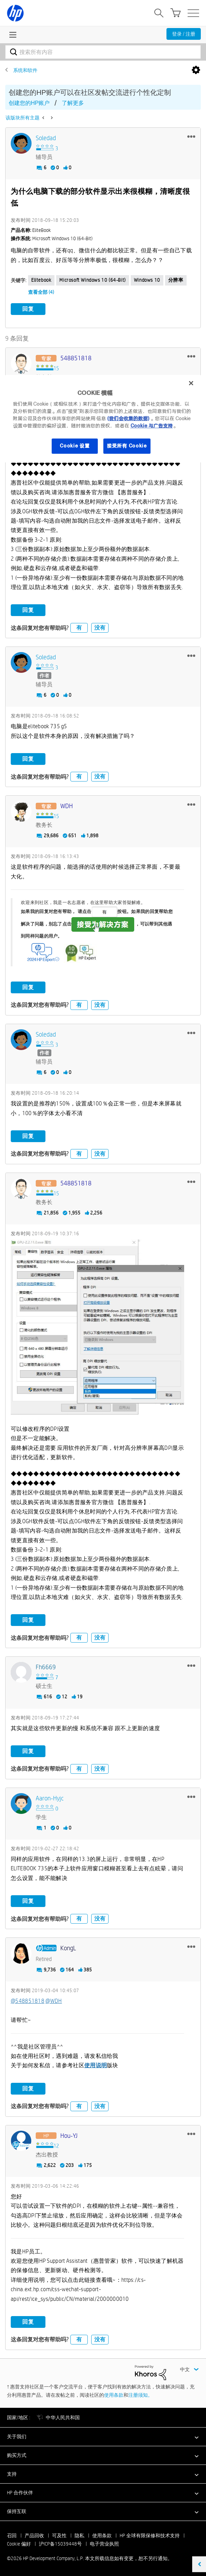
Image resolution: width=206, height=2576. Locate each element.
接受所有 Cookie (127, 446)
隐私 (79, 2535)
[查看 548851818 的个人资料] (76, 358)
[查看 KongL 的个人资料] (68, 1948)
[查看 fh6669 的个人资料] (46, 1667)
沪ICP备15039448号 (60, 2544)
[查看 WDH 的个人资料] (66, 806)
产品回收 (34, 2535)
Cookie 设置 (74, 446)
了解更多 (73, 103)
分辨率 (175, 280)
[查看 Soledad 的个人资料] (46, 138)
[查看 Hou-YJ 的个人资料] (68, 2136)
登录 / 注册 (183, 34)
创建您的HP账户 (29, 103)
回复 (28, 309)
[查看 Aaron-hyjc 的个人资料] (49, 1798)
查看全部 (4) (41, 292)
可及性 (59, 2535)
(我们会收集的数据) (128, 418)
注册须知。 (140, 2395)
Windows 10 (147, 280)
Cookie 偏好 (19, 2544)
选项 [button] (196, 70)
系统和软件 (25, 70)
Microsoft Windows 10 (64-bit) (92, 280)
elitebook (41, 280)
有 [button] (79, 627)
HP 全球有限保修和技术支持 (150, 2535)
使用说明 (95, 2065)
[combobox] (103, 52)
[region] (103, 419)
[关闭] (191, 383)
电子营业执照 (104, 2544)
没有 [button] (99, 627)
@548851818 (27, 2001)
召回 (12, 2535)
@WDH (53, 2001)
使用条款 (113, 2395)
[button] (191, 136)
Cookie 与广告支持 (151, 426)
